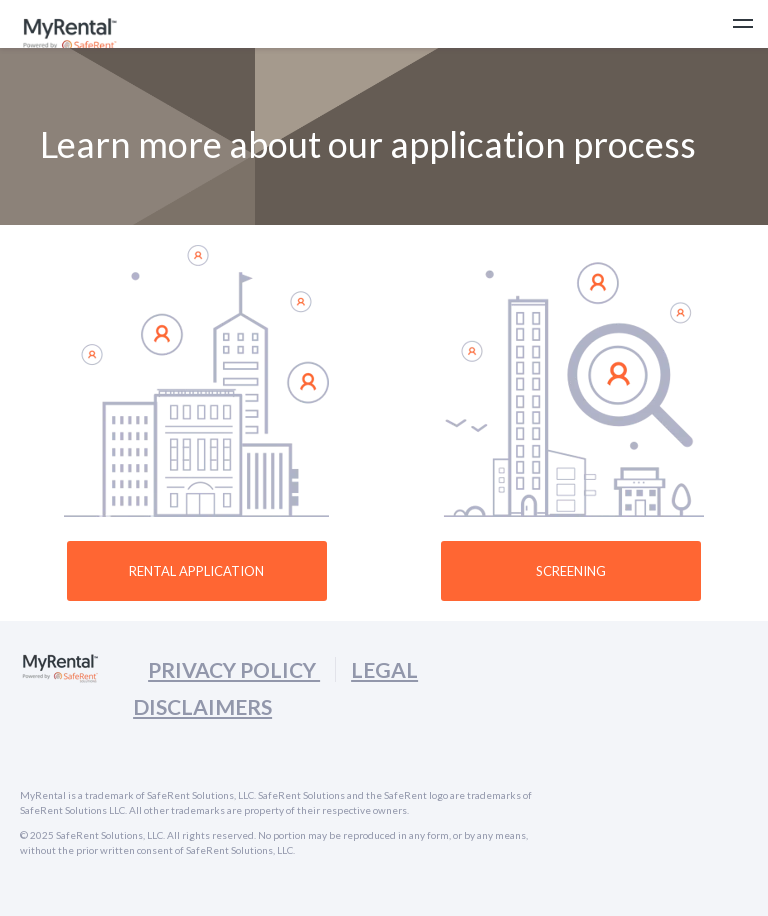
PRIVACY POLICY (234, 669)
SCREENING (571, 571)
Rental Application (196, 571)
